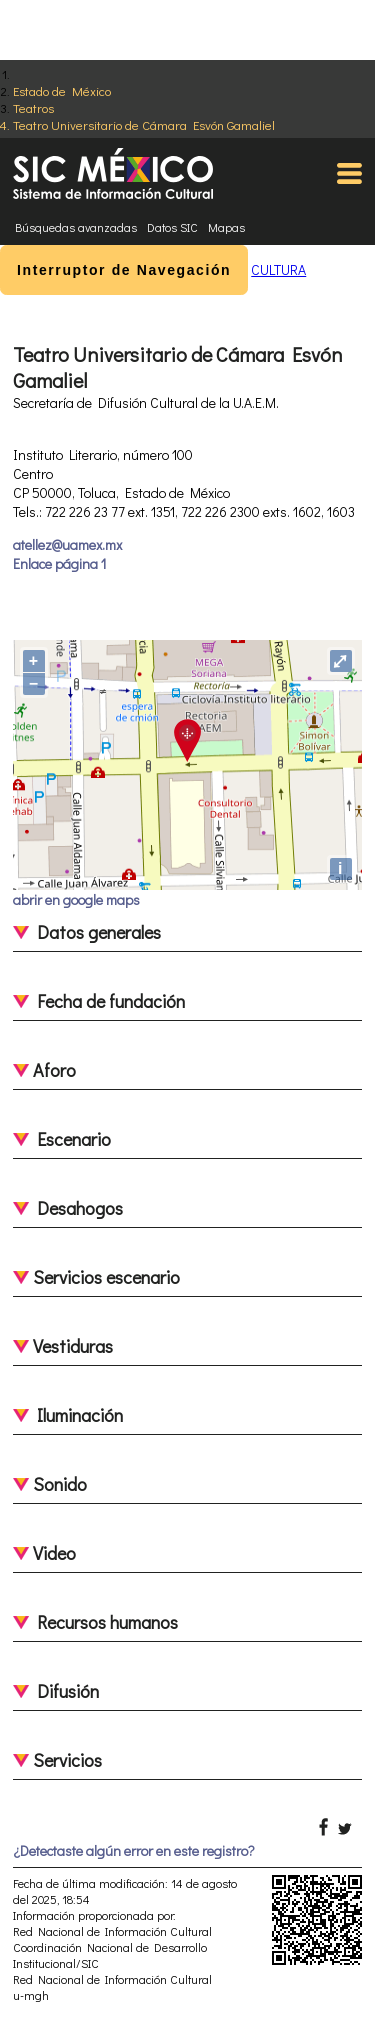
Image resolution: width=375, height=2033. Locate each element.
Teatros (33, 107)
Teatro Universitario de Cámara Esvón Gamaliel (144, 124)
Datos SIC (172, 227)
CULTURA (278, 269)
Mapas (226, 227)
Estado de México (62, 90)
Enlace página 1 (59, 563)
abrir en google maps (76, 899)
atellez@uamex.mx (67, 544)
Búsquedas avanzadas (76, 227)
